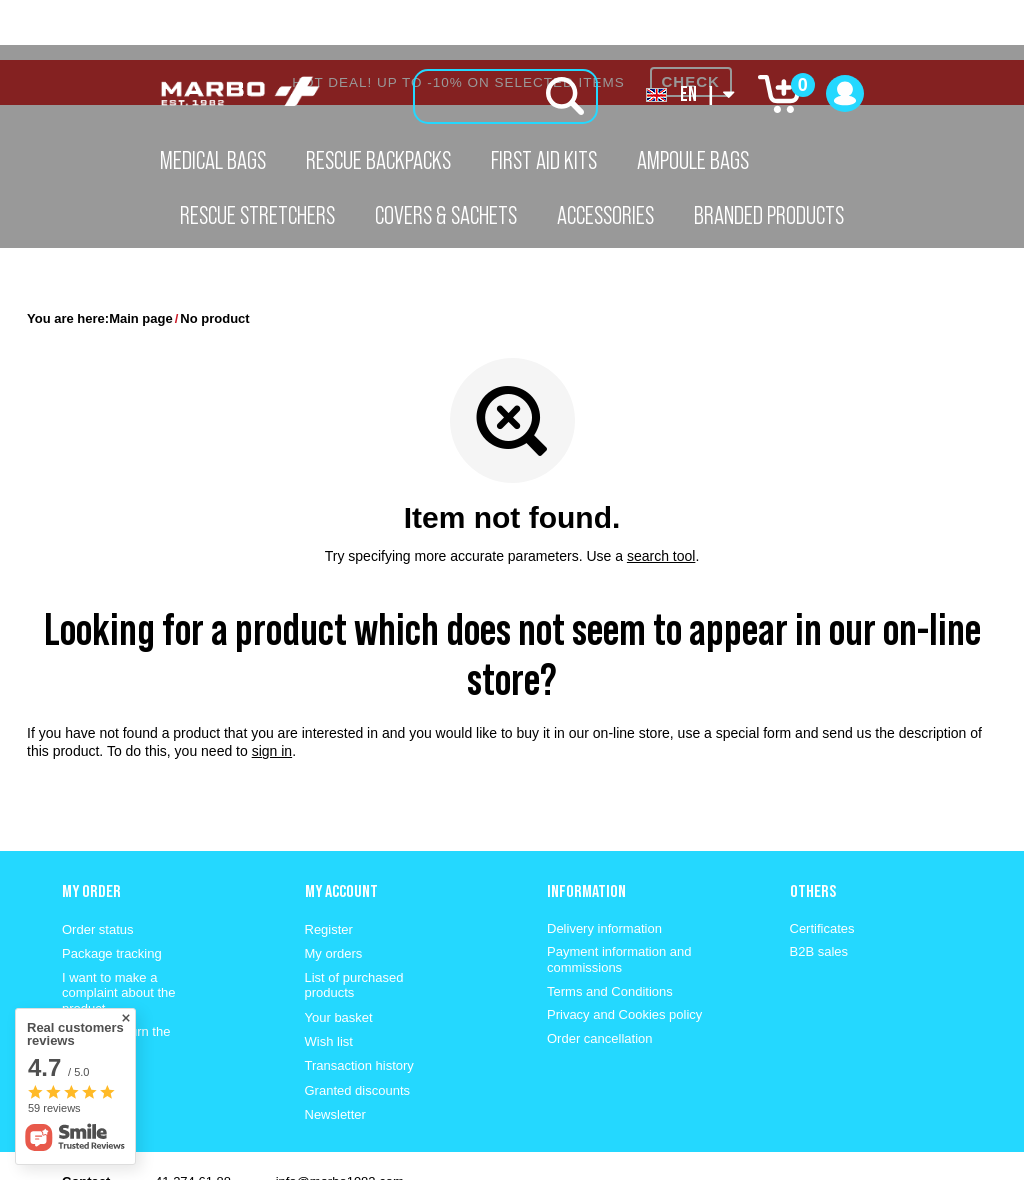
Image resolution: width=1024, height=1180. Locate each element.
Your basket (339, 957)
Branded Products (769, 215)
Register (329, 869)
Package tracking (112, 893)
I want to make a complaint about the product (118, 933)
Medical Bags (213, 160)
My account (341, 831)
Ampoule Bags (693, 160)
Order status (98, 869)
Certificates (822, 868)
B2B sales (819, 891)
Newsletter (335, 1054)
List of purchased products (354, 925)
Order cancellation (600, 978)
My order (91, 831)
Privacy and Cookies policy (624, 954)
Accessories (605, 215)
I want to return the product (116, 979)
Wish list (329, 981)
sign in (272, 691)
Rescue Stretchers (257, 215)
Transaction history (359, 1005)
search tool (661, 496)
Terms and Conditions (610, 931)
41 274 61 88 (193, 1121)
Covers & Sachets (446, 215)
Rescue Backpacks (378, 160)
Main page (141, 258)
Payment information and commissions (619, 899)
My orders (334, 893)
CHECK (691, 21)
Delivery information (604, 868)
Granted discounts (358, 1030)
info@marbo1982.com (340, 1121)
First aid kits (544, 160)
